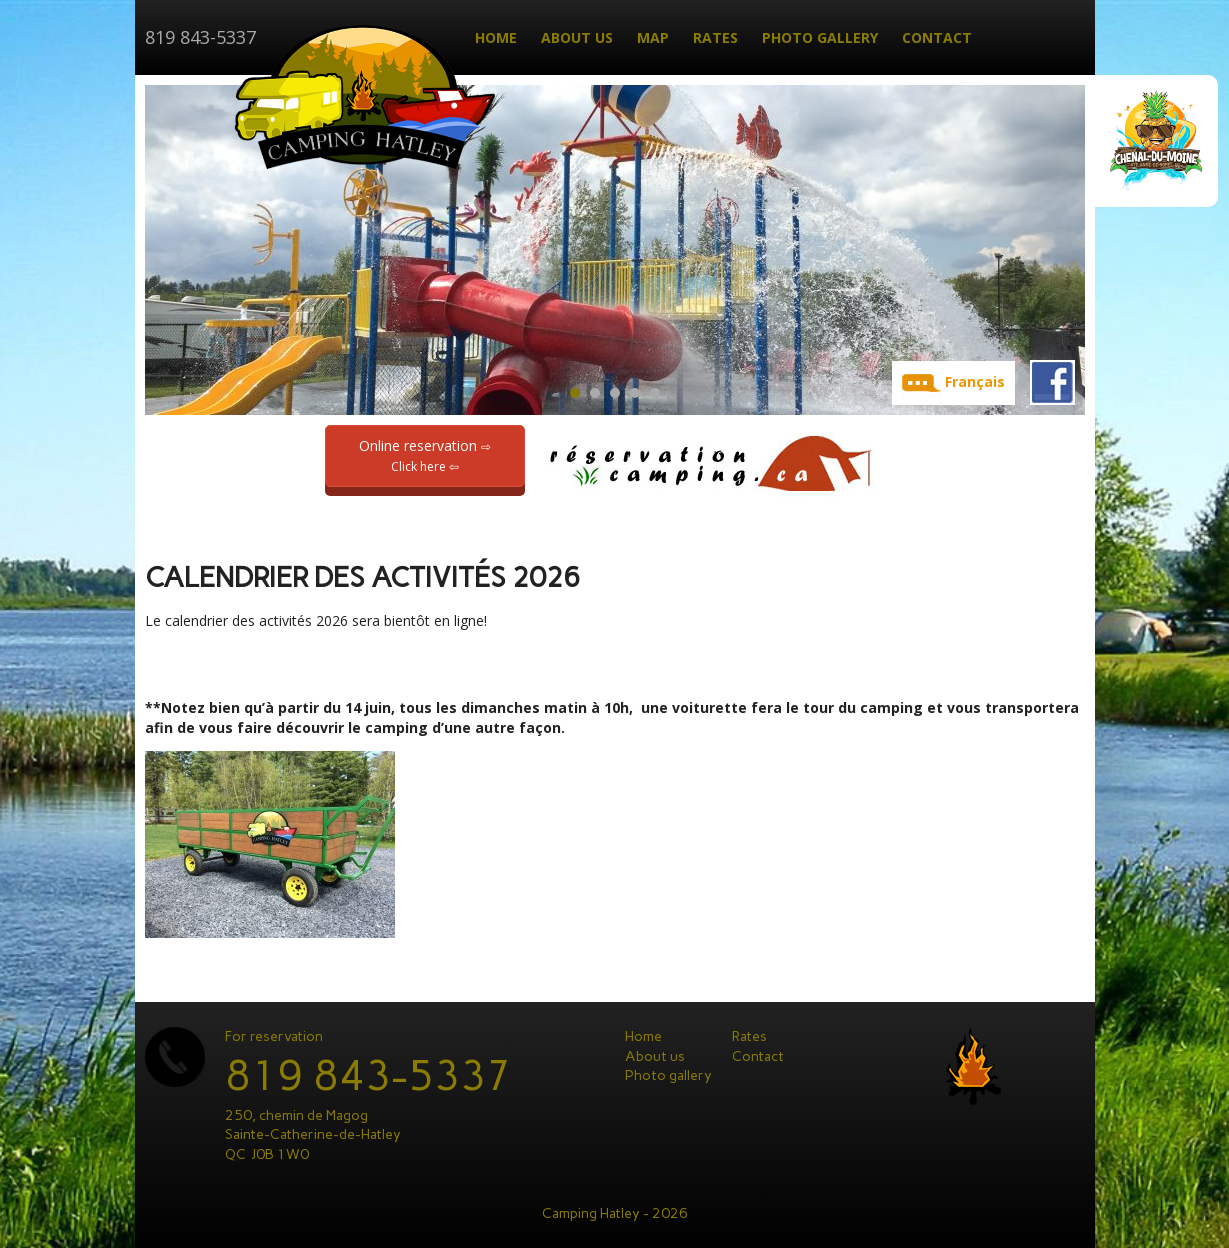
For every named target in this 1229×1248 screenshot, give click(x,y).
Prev (161, 250)
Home (496, 37)
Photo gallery (820, 37)
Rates (715, 37)
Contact (937, 37)
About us (577, 37)
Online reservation (425, 455)
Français (975, 381)
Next (1069, 250)
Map (653, 37)
